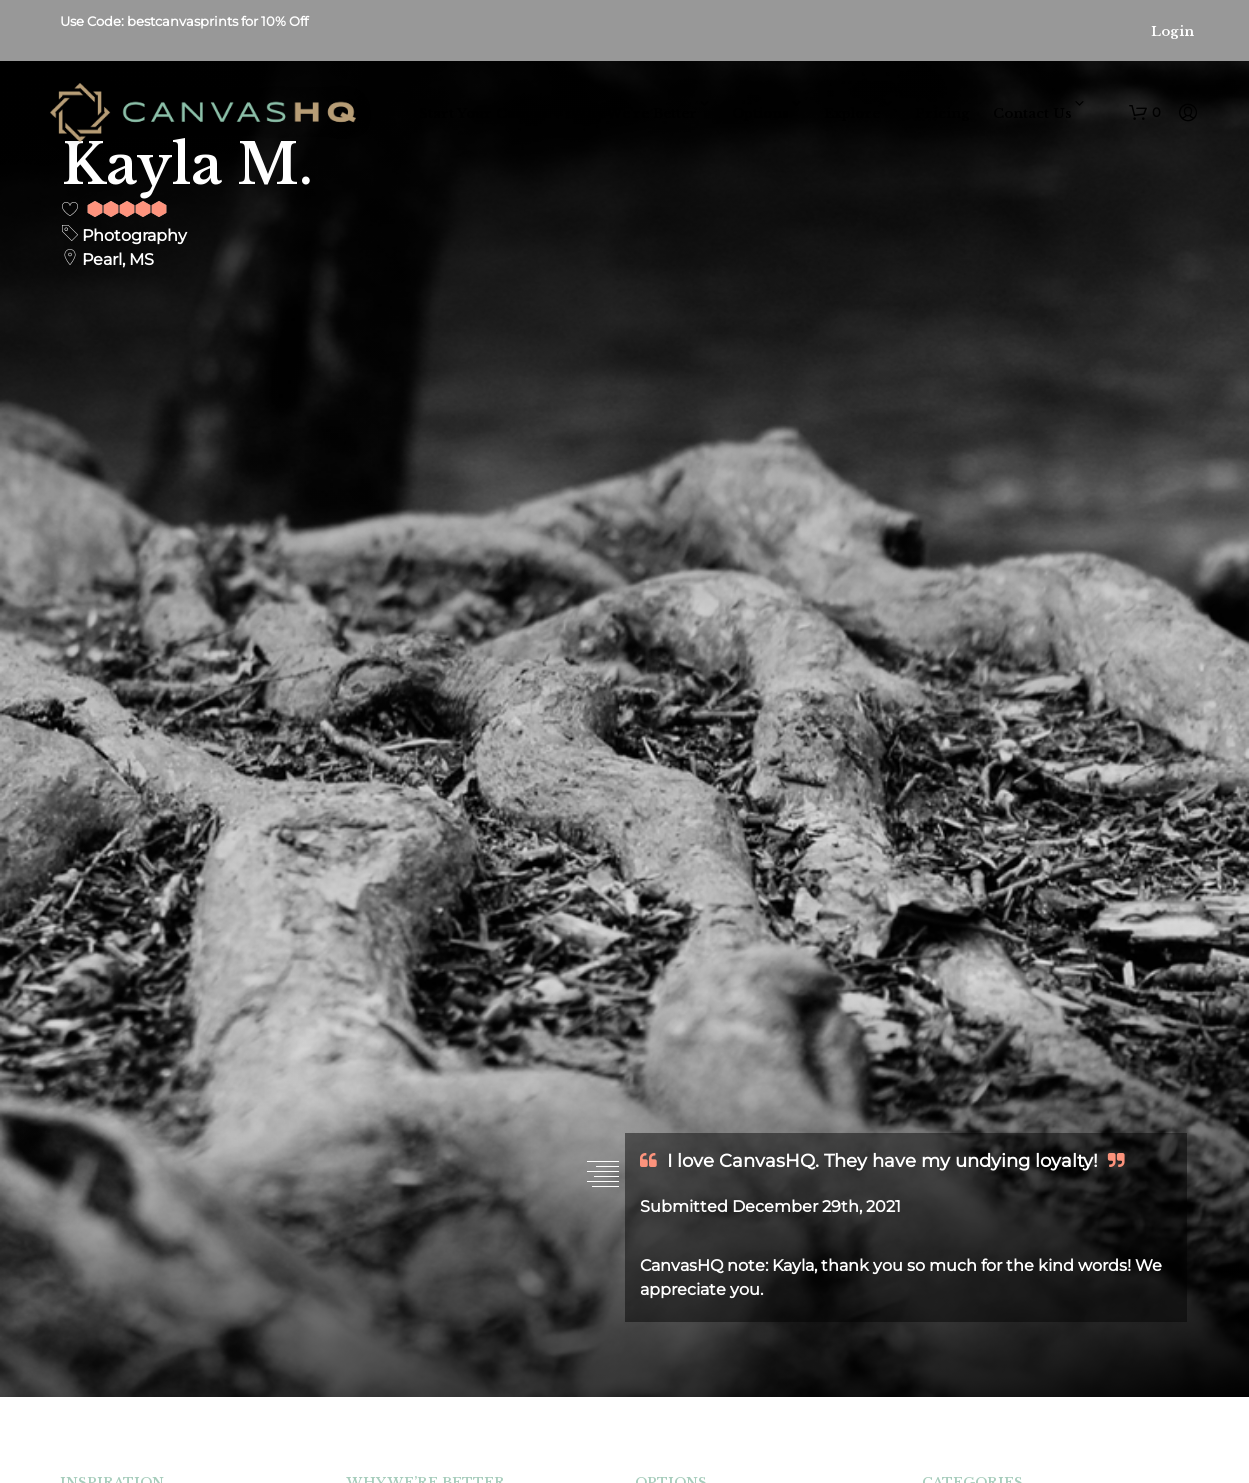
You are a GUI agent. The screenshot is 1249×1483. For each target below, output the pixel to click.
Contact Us (1032, 113)
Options (760, 113)
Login (1172, 31)
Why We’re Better (634, 113)
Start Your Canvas (483, 113)
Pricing (942, 113)
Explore (852, 113)
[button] (1145, 113)
